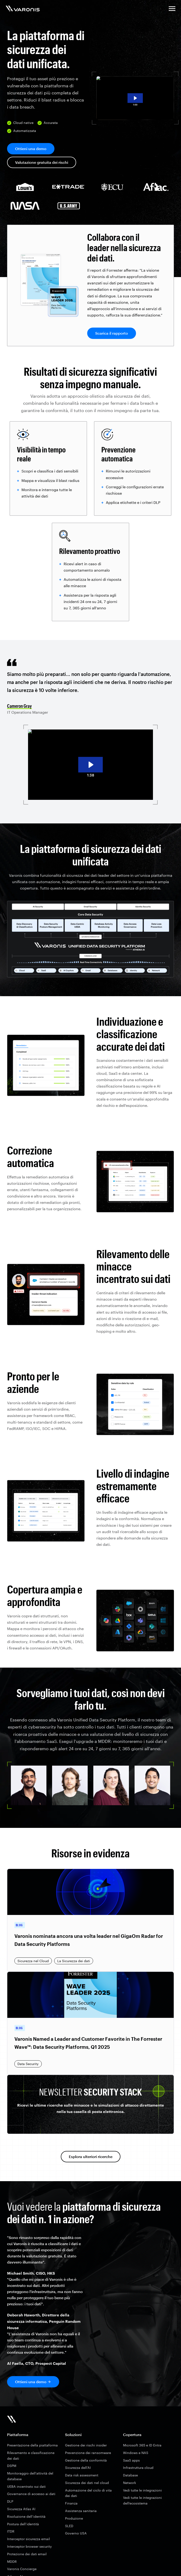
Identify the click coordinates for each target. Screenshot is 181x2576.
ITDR (10, 2531)
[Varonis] (23, 9)
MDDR (12, 2561)
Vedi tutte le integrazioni (142, 2490)
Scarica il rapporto (111, 333)
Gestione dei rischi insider (86, 2445)
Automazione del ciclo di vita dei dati (88, 2493)
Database (130, 2475)
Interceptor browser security (29, 2546)
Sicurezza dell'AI (78, 2468)
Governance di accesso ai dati (31, 2494)
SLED (69, 2526)
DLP (10, 2501)
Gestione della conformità (86, 2460)
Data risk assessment (81, 2475)
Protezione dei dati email (27, 2554)
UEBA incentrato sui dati (26, 2486)
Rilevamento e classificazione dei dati (30, 2455)
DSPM (11, 2466)
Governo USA (76, 2533)
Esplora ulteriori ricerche (90, 2156)
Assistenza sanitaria (81, 2511)
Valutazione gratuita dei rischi (41, 162)
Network (129, 2483)
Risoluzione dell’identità (26, 2516)
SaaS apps (131, 2460)
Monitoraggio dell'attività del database (30, 2476)
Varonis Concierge (22, 2569)
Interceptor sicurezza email (28, 2539)
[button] (172, 9)
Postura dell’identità (23, 2524)
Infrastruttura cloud (138, 2468)
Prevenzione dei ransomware (88, 2453)
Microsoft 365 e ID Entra (142, 2445)
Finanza (71, 2503)
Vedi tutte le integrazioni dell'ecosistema (142, 2500)
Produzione (74, 2518)
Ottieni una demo (30, 148)
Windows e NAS (135, 2453)
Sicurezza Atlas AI (21, 2509)
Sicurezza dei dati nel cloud (87, 2483)
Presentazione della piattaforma (32, 2445)
